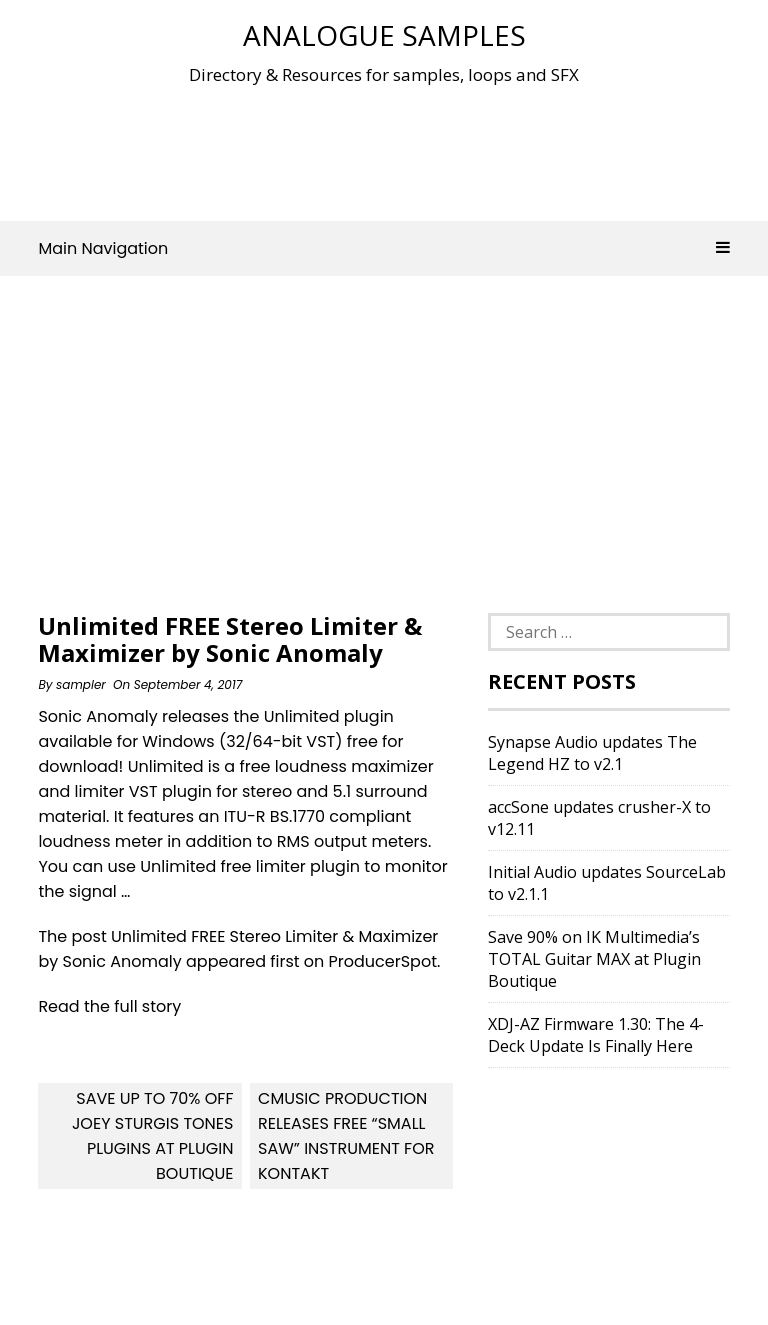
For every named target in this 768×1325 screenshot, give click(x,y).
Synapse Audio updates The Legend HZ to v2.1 (592, 753)
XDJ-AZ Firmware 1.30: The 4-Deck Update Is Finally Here (596, 1035)
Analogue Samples (384, 35)
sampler (81, 684)
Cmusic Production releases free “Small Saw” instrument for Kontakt (346, 1136)
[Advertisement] (402, 149)
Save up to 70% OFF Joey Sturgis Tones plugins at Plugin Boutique (153, 1136)
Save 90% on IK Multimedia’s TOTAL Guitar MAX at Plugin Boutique (594, 959)
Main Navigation (383, 248)
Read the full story (109, 1006)
